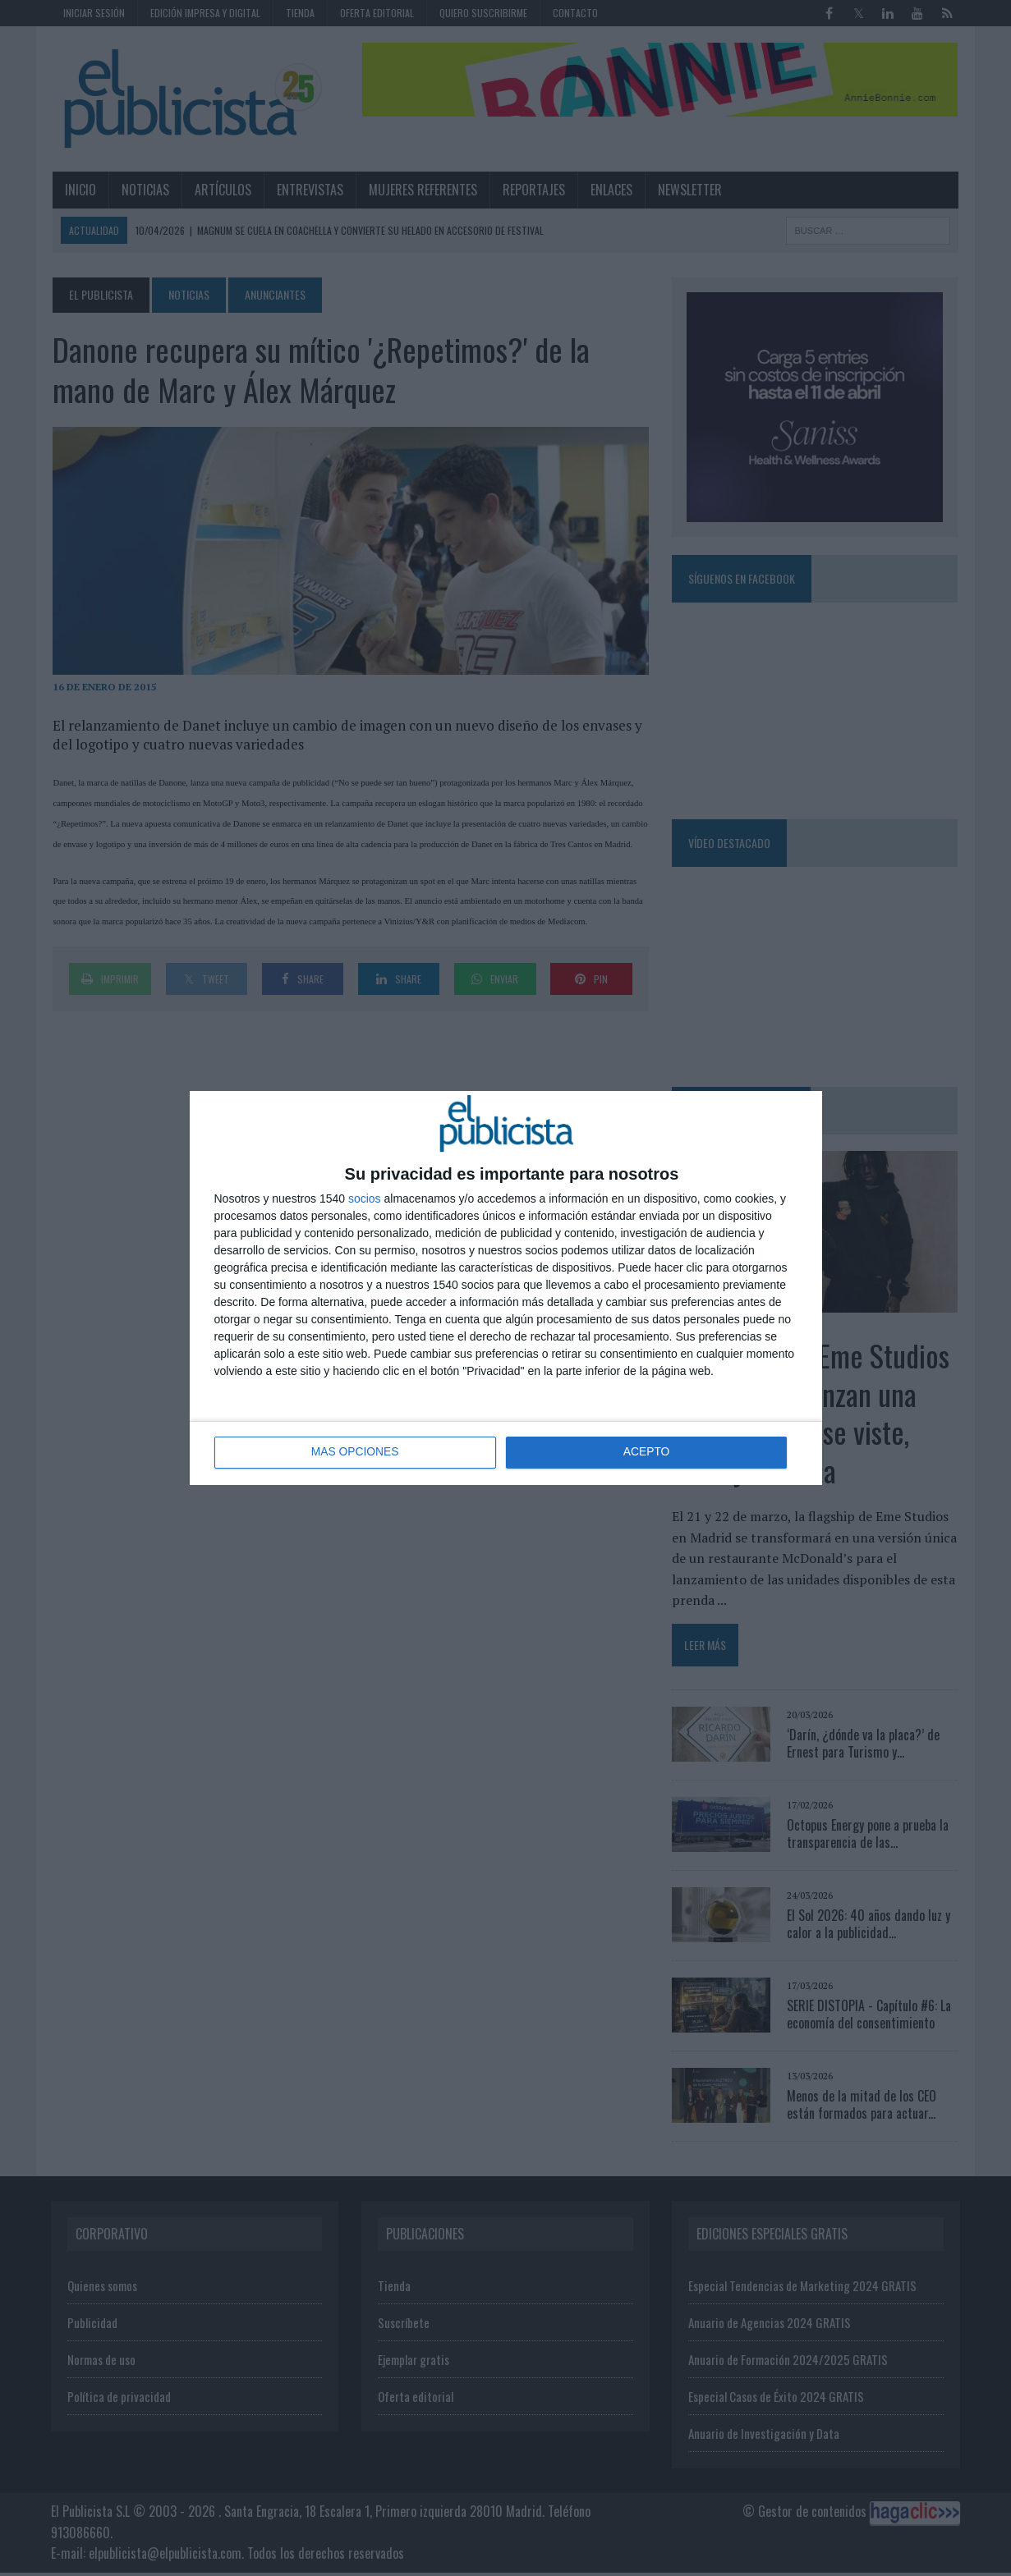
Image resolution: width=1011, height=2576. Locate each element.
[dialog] (506, 1288)
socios (364, 1198)
